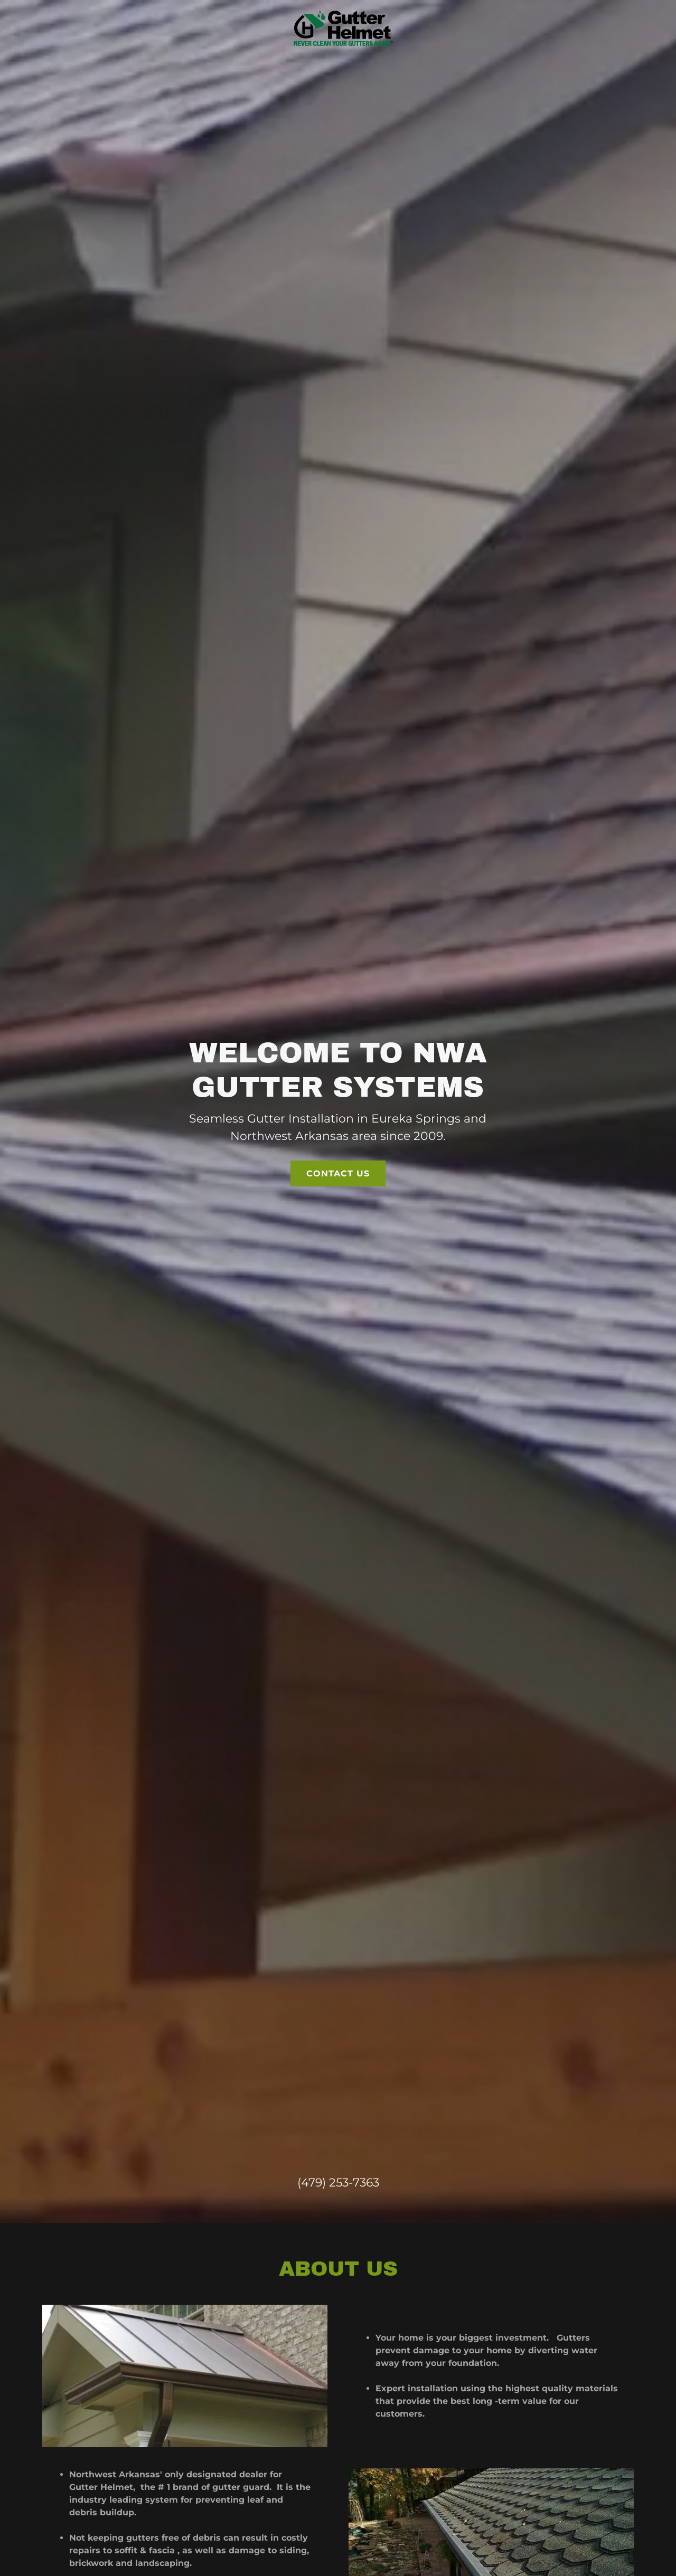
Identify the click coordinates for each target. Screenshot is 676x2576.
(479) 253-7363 (338, 2086)
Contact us (338, 1125)
